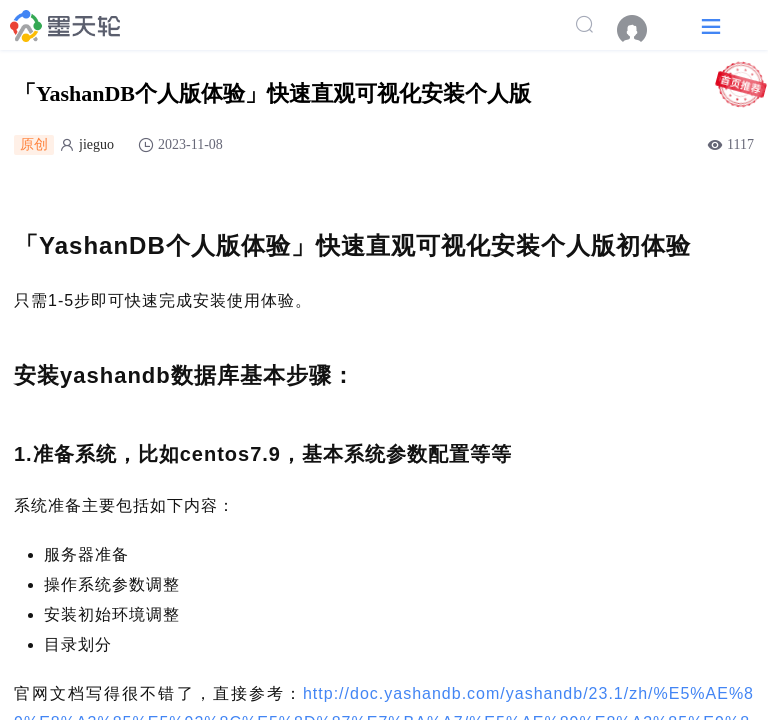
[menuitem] (642, 30)
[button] (711, 25)
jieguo (96, 144)
